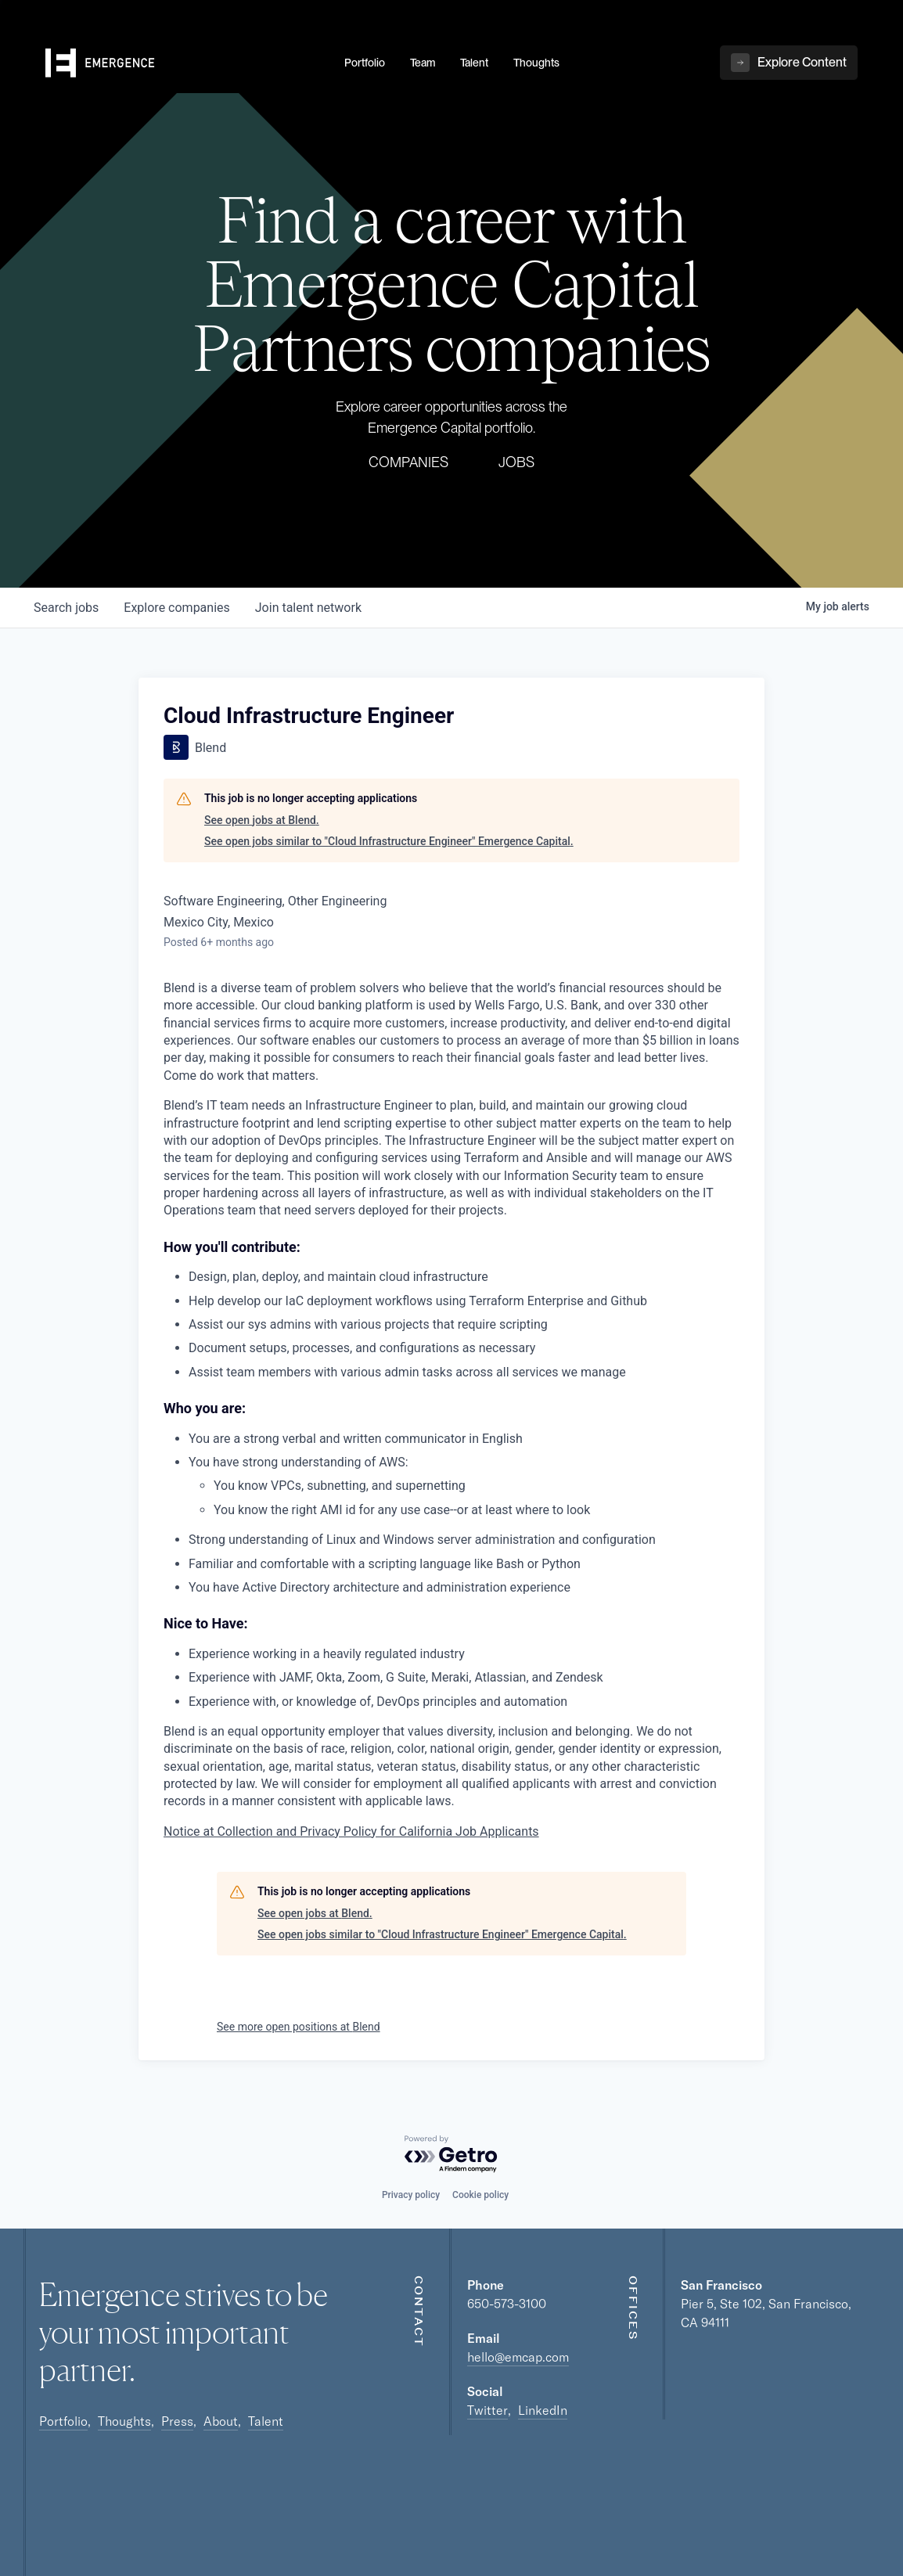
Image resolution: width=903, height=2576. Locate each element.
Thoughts (124, 2421)
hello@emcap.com (518, 2357)
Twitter (487, 2410)
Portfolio (63, 2421)
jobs (66, 607)
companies (176, 607)
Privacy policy (411, 2194)
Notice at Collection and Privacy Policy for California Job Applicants (351, 1831)
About (220, 2421)
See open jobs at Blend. (261, 820)
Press (177, 2421)
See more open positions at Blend (298, 2026)
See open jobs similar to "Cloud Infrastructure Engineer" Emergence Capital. (389, 841)
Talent (265, 2421)
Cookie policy (480, 2194)
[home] (185, 63)
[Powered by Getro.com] (451, 2154)
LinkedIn (542, 2410)
